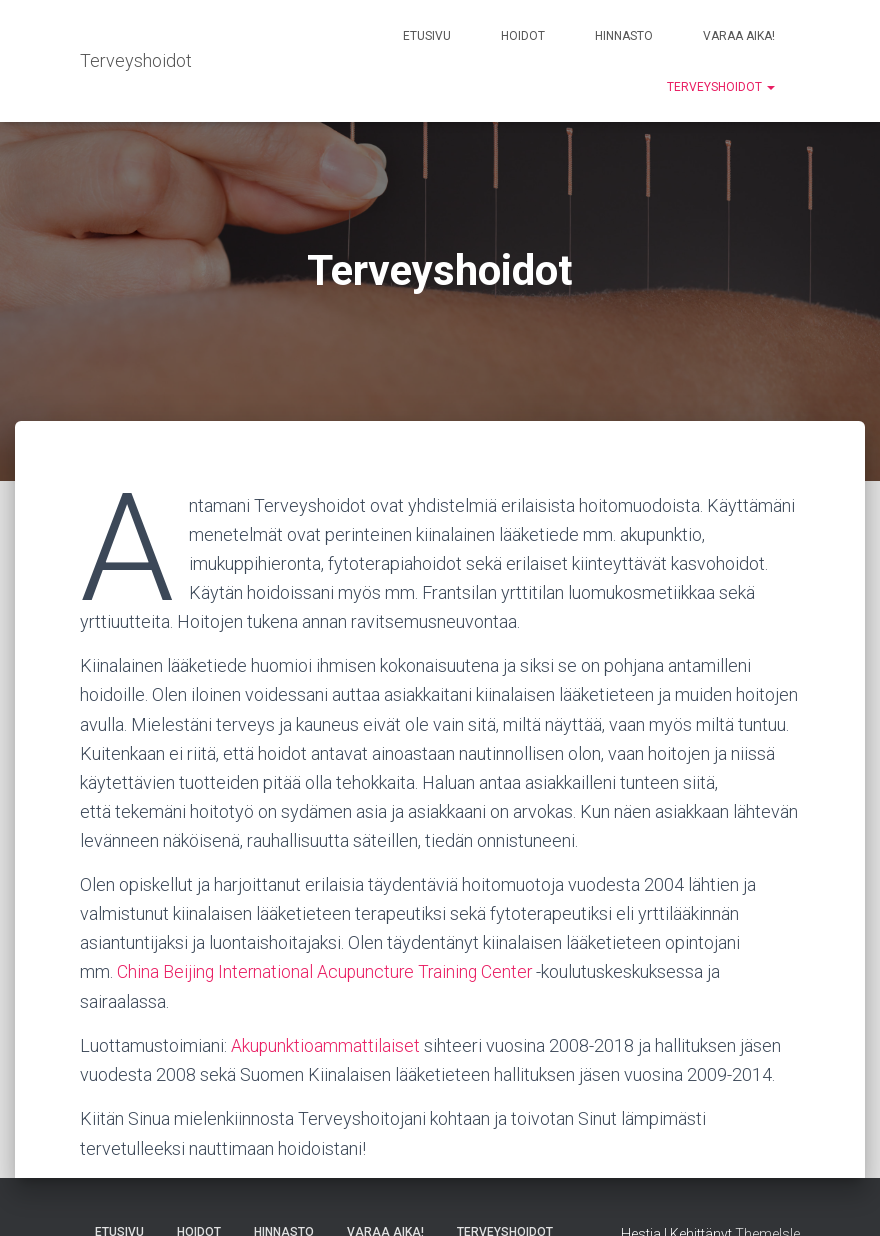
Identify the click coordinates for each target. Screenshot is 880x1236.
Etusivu (427, 36)
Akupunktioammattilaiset (326, 1045)
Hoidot (523, 36)
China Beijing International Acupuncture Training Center (328, 971)
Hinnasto (624, 36)
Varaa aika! (739, 36)
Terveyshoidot (721, 87)
